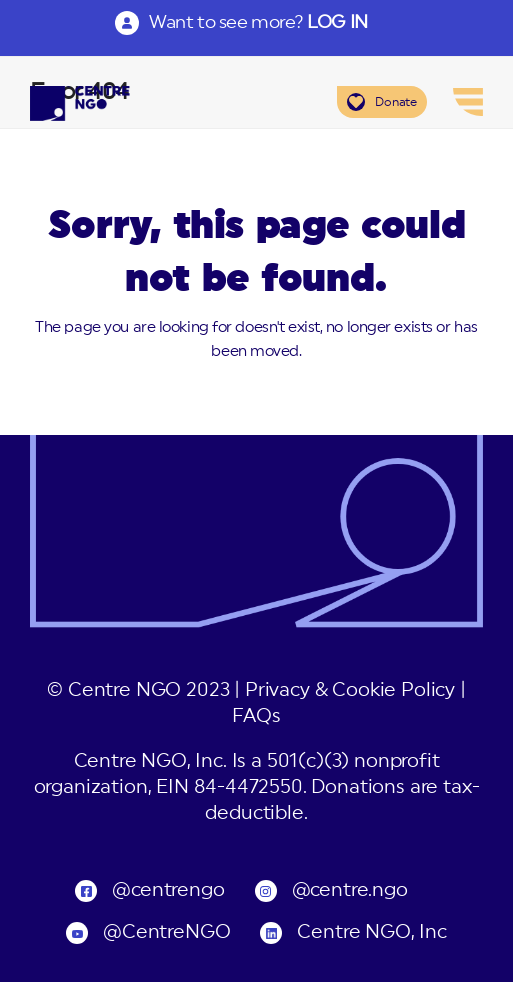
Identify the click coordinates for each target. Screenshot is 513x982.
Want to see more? (258, 22)
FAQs (256, 716)
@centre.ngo (350, 890)
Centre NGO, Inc (371, 932)
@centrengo (168, 890)
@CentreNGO (166, 932)
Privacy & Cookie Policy (350, 690)
